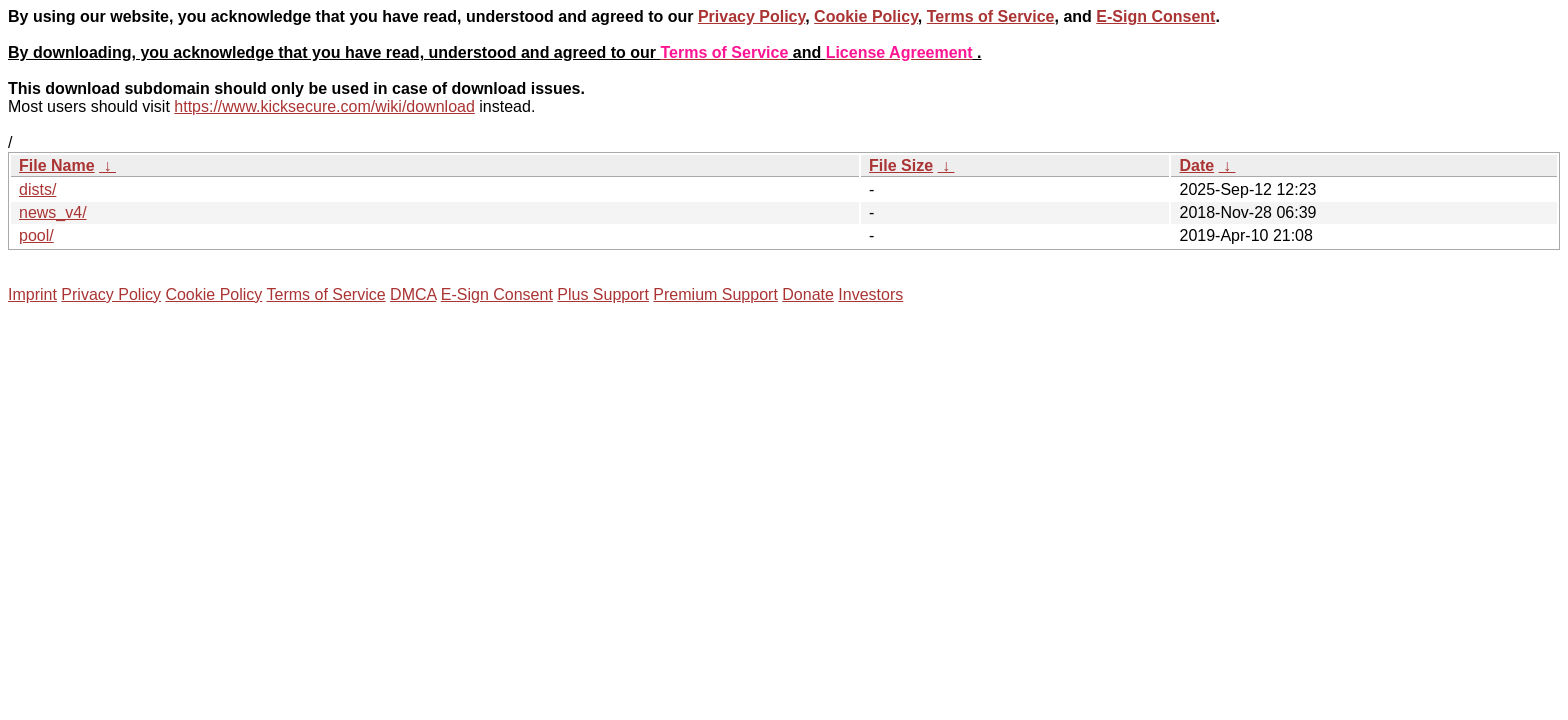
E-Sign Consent (1155, 16)
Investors (870, 294)
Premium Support (715, 294)
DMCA (413, 294)
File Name (57, 165)
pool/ (36, 235)
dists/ (37, 189)
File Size (901, 165)
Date (1196, 165)
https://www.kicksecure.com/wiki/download (324, 106)
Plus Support (603, 294)
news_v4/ (53, 212)
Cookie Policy (866, 16)
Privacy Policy (751, 16)
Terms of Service (991, 16)
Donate (808, 294)
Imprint (32, 294)
